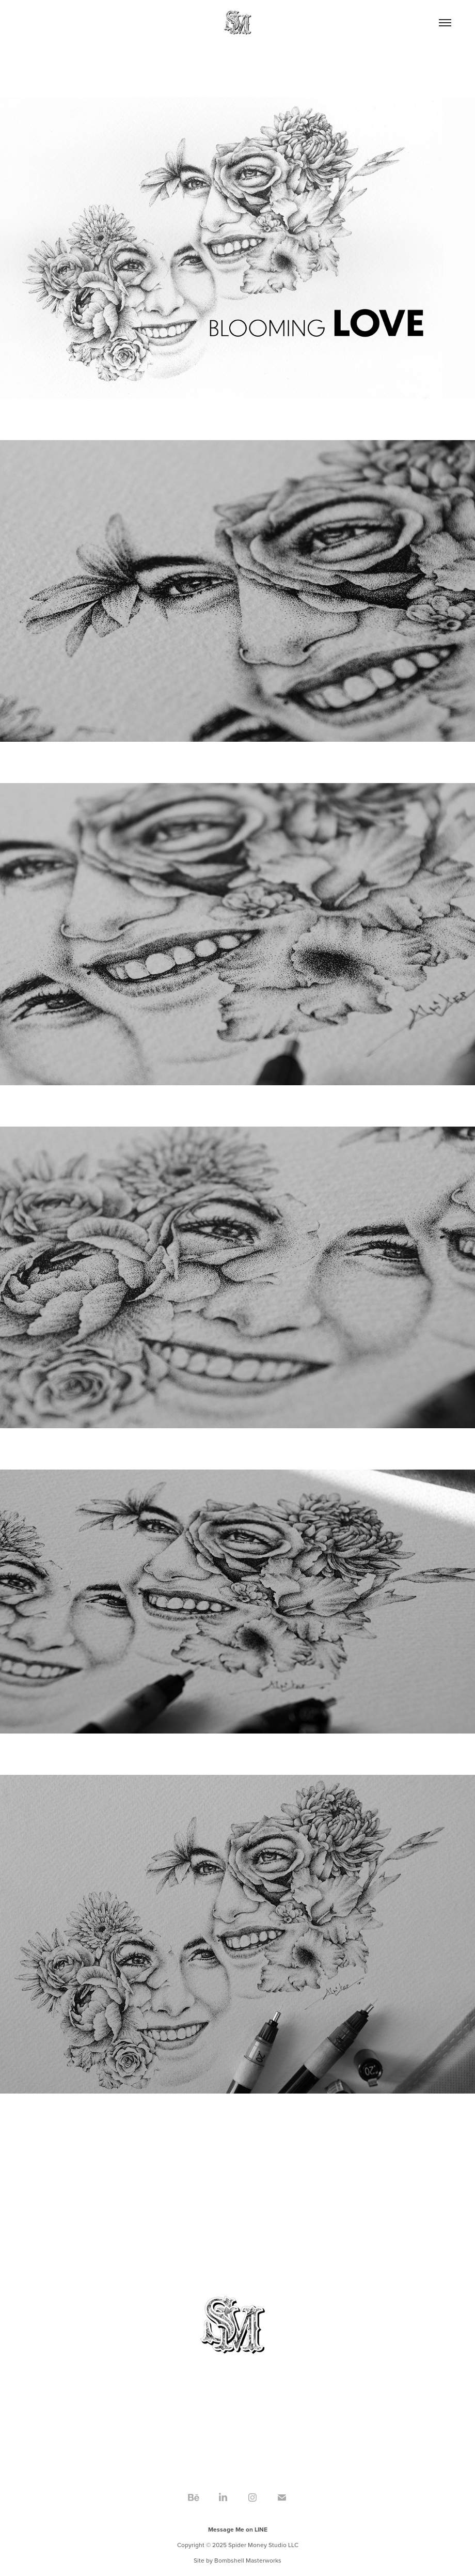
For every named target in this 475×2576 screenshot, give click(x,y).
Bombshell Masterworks (247, 2560)
